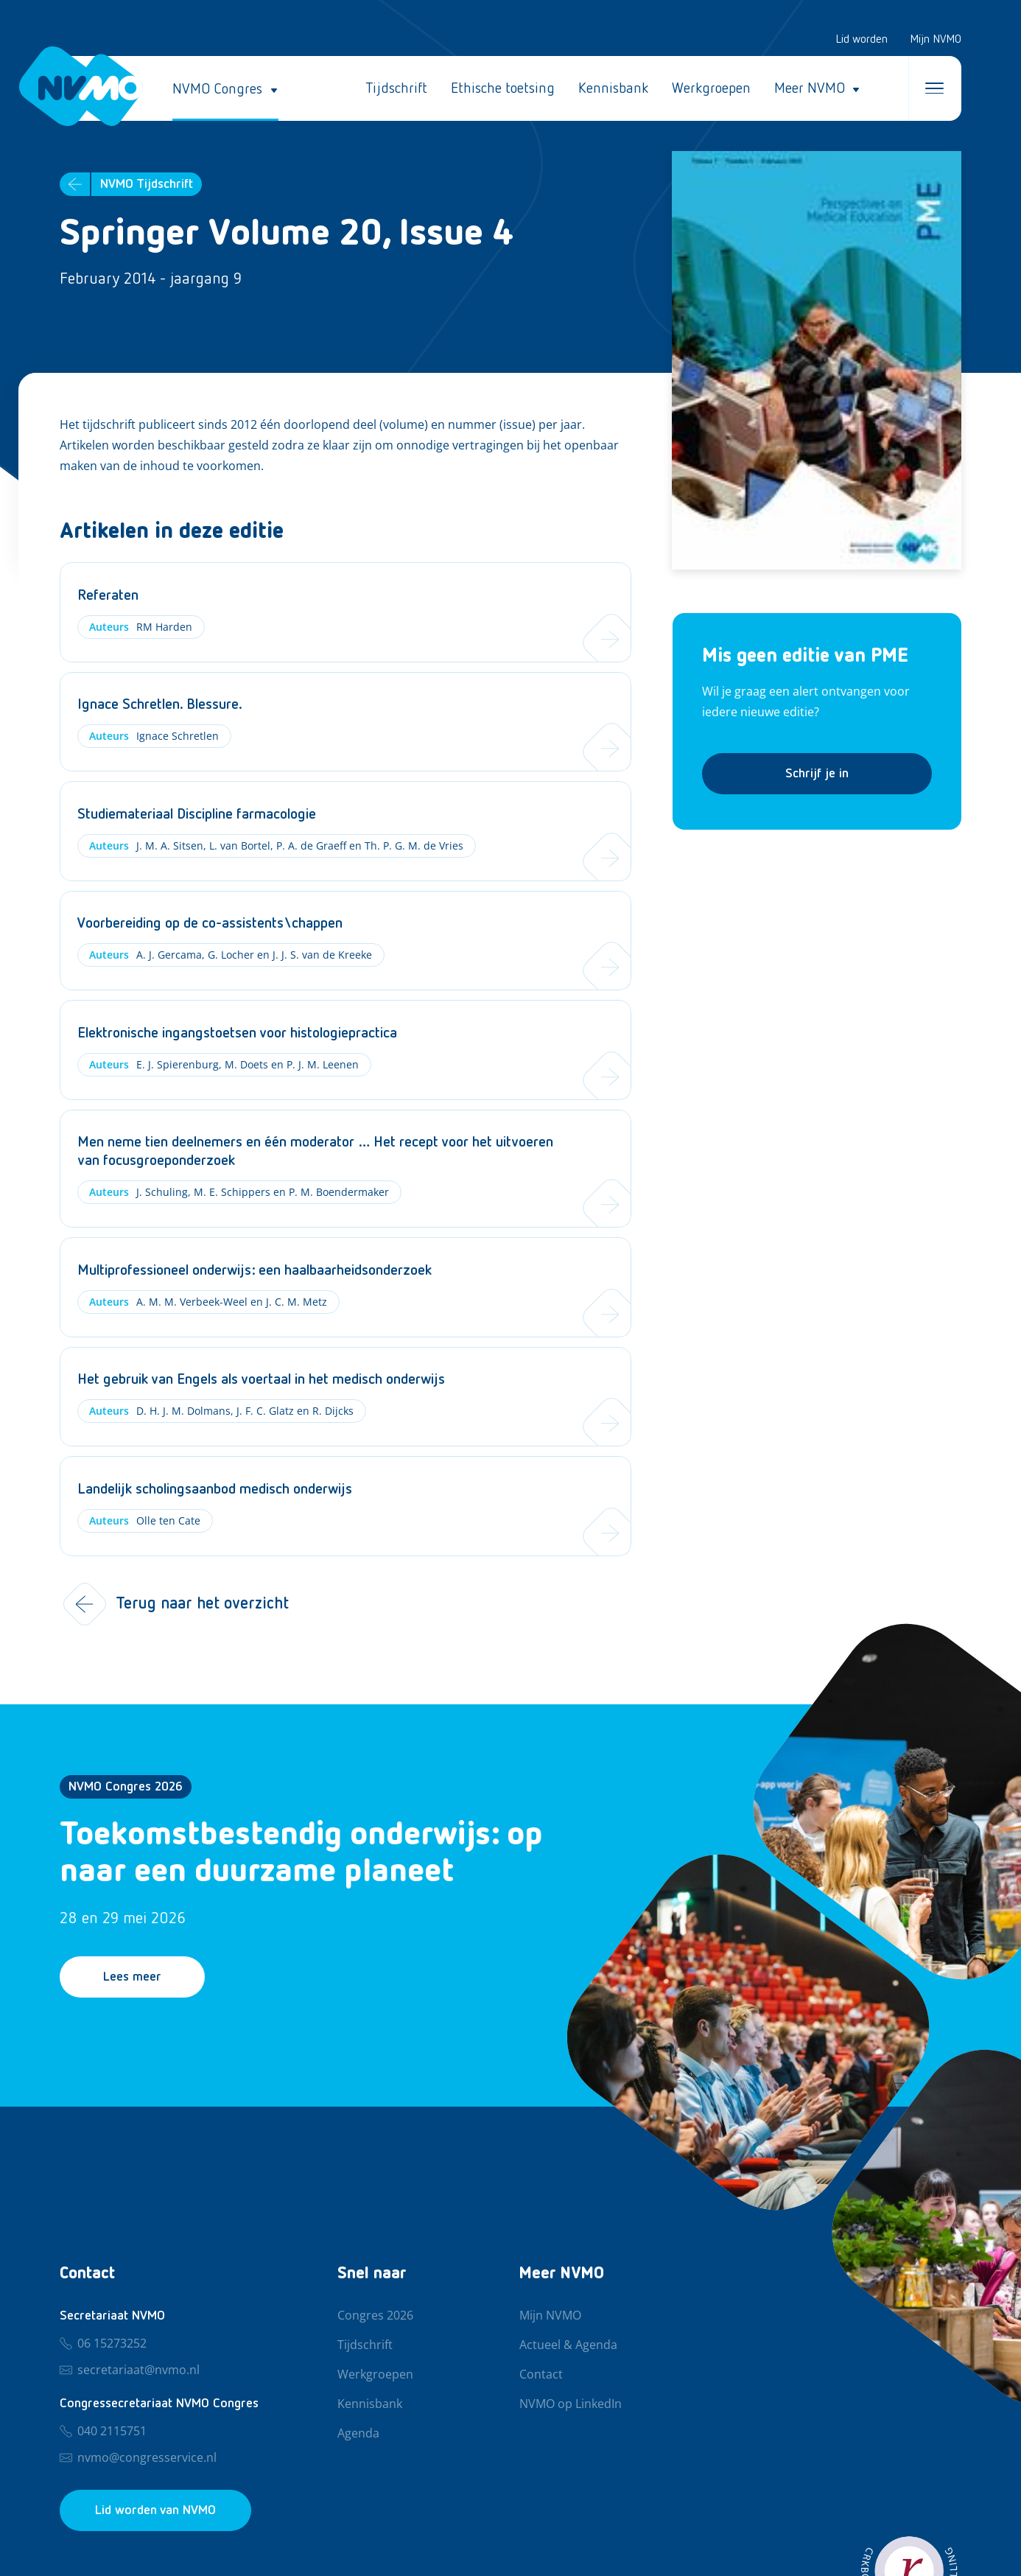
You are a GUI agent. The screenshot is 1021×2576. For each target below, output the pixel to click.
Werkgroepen (711, 88)
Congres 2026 (375, 2316)
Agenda (358, 2434)
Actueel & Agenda (568, 2345)
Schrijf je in (817, 773)
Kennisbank (613, 88)
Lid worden (861, 40)
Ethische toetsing (503, 88)
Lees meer (132, 1977)
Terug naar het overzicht (174, 1603)
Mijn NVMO (935, 40)
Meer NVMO (809, 88)
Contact (541, 2375)
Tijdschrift (396, 88)
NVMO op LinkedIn (570, 2404)
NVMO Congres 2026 (126, 1786)
